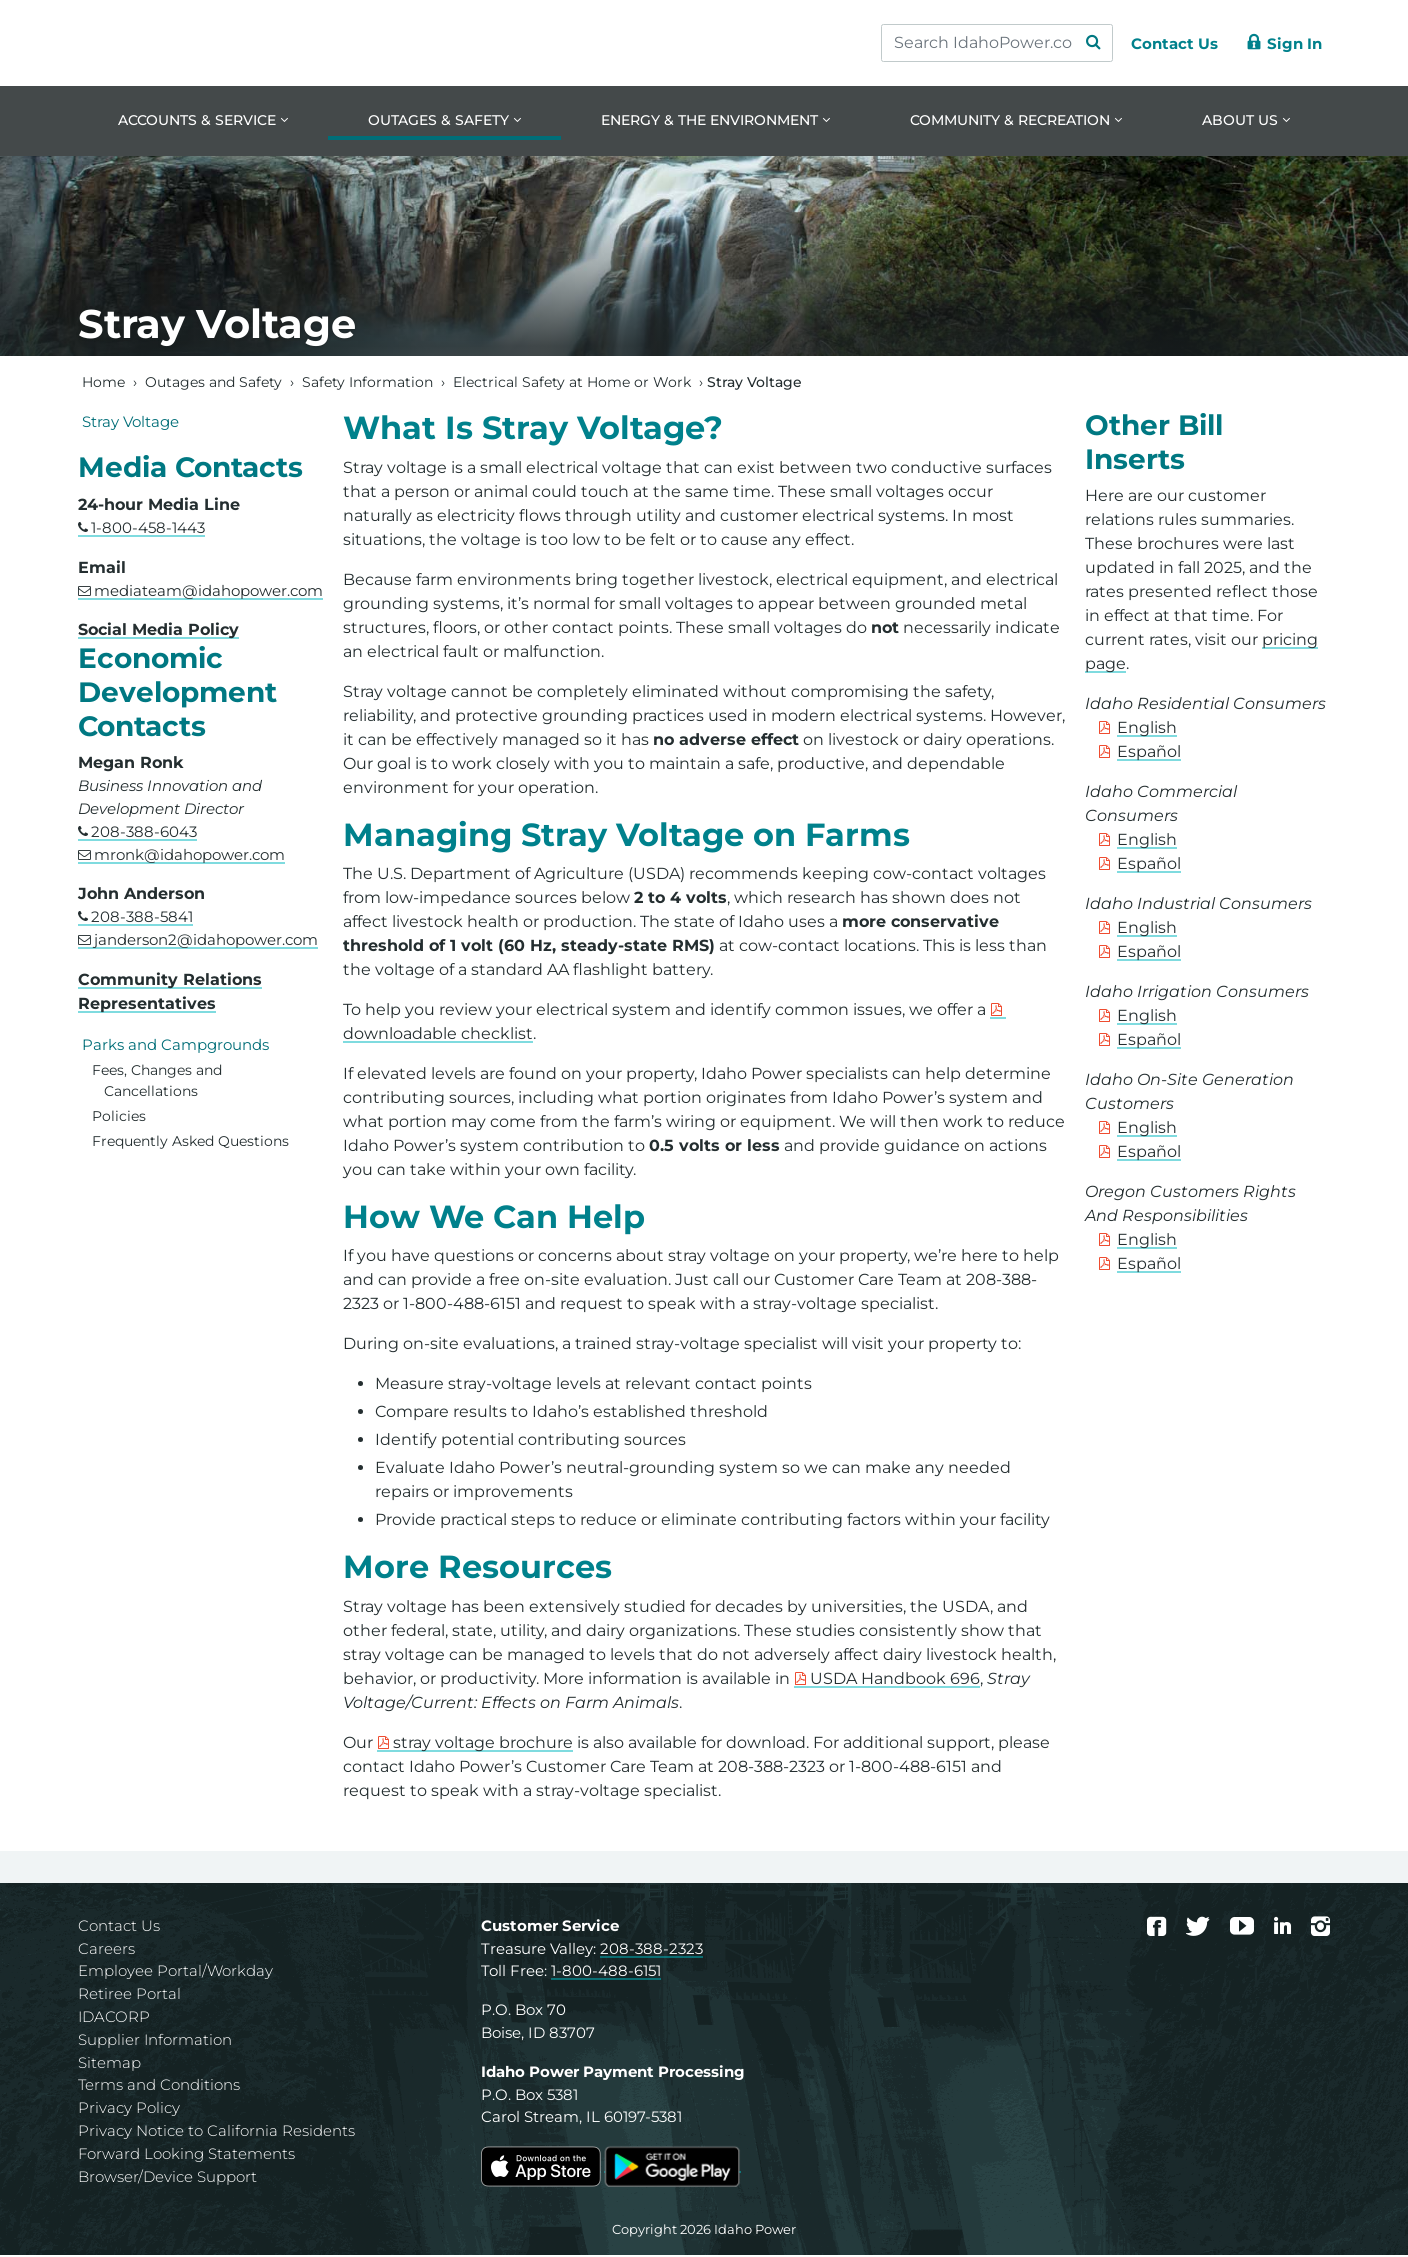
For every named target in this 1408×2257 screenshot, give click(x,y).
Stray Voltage (130, 422)
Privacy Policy (129, 2109)
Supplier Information (155, 2040)
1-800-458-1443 (148, 528)
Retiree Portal (129, 1995)
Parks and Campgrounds (175, 1045)
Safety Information (367, 383)
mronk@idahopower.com (189, 855)
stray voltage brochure (483, 1743)
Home (103, 383)
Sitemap (109, 2063)
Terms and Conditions (159, 2086)
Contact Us (119, 1926)
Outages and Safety (213, 383)
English (1147, 729)
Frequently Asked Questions (190, 1142)
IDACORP (114, 2018)
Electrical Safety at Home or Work (572, 383)
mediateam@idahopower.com (208, 591)
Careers (106, 1949)
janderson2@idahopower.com (206, 941)
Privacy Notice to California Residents (216, 2132)
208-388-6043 (144, 832)
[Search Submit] (1084, 43)
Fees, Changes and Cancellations (157, 1082)
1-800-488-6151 (606, 1972)
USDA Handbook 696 (895, 1679)
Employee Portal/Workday (175, 1972)
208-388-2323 (651, 1949)
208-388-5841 (142, 918)
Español (1149, 753)
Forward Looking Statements (186, 2154)
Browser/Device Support (167, 2177)
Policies (119, 1118)
